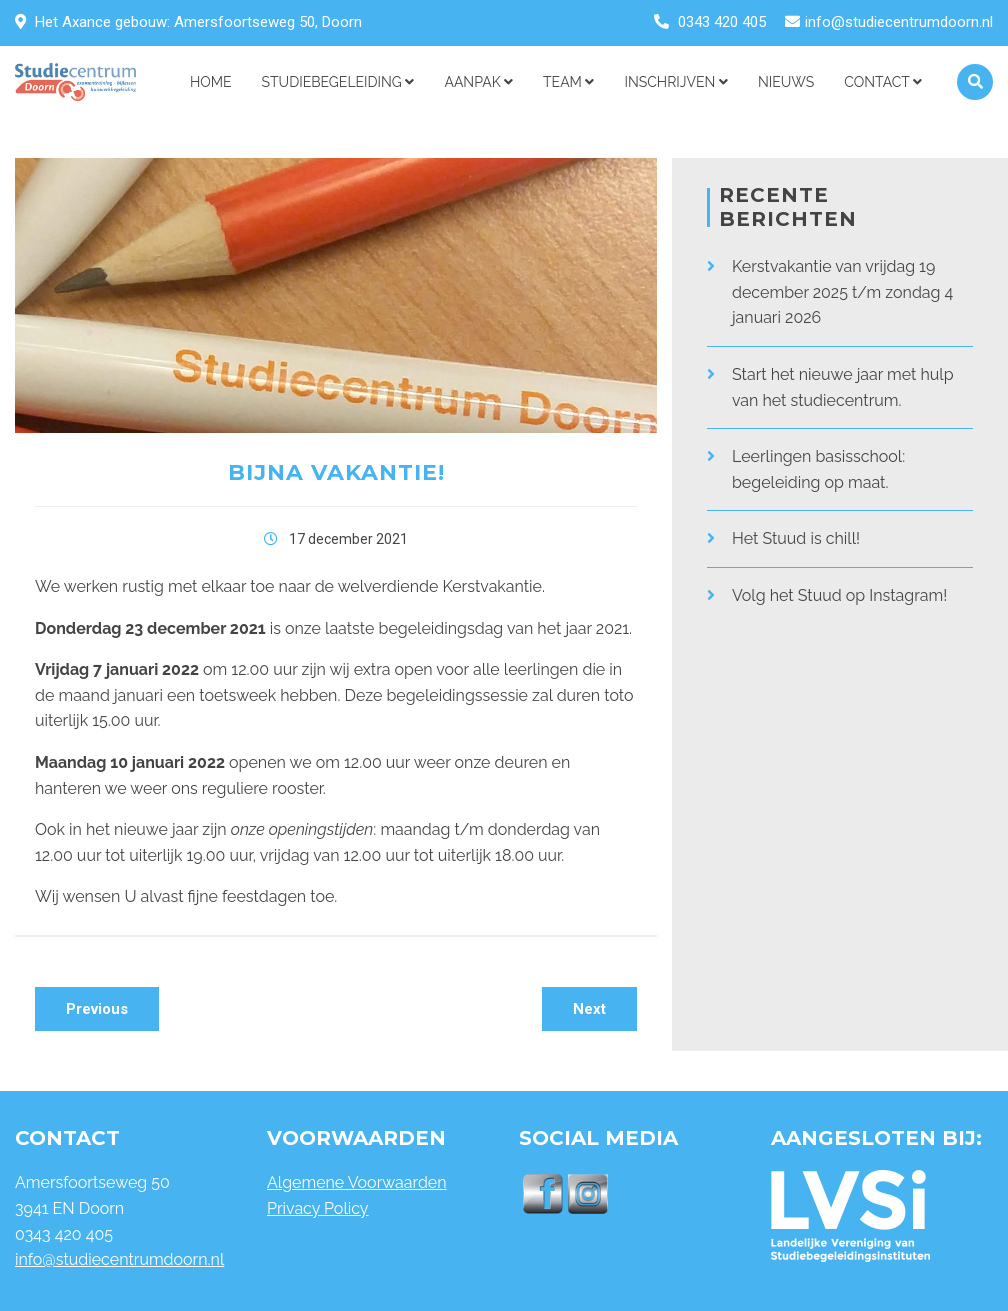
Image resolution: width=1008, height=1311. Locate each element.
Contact (883, 82)
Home (211, 82)
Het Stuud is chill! (796, 538)
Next (589, 1009)
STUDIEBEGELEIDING (338, 82)
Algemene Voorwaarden (357, 1182)
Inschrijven (675, 82)
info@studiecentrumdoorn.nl (899, 22)
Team (568, 82)
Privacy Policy (318, 1208)
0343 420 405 (722, 22)
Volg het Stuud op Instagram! (839, 595)
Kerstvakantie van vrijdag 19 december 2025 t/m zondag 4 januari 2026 (842, 292)
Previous (97, 1009)
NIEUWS (786, 82)
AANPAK (478, 82)
